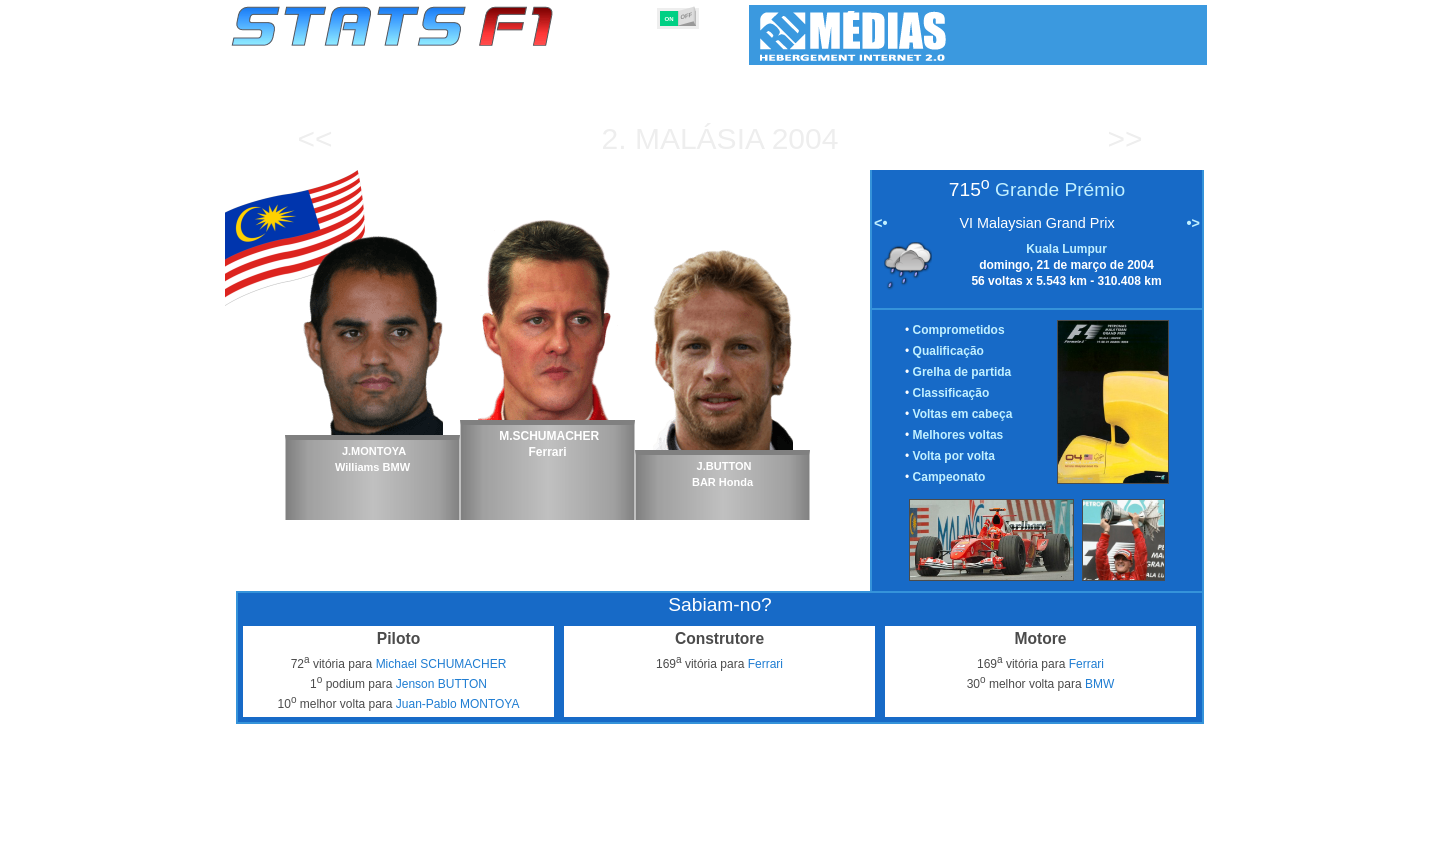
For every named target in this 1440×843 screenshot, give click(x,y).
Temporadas (385, 824)
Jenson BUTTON (441, 684)
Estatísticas (297, 824)
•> (1193, 223)
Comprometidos (959, 330)
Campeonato (949, 477)
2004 (805, 138)
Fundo (1106, 824)
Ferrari (765, 664)
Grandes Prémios (488, 824)
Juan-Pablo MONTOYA (458, 704)
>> (1124, 138)
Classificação (951, 393)
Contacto (1170, 824)
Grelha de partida (962, 372)
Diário (981, 824)
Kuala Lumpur (1066, 249)
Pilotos (578, 824)
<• (880, 223)
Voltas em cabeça (963, 414)
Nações (853, 824)
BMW (1099, 684)
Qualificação (948, 351)
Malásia (699, 138)
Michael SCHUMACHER (441, 664)
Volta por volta (954, 456)
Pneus (795, 824)
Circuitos (919, 824)
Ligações (1043, 824)
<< (314, 138)
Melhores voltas (958, 435)
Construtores (654, 824)
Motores (734, 824)
